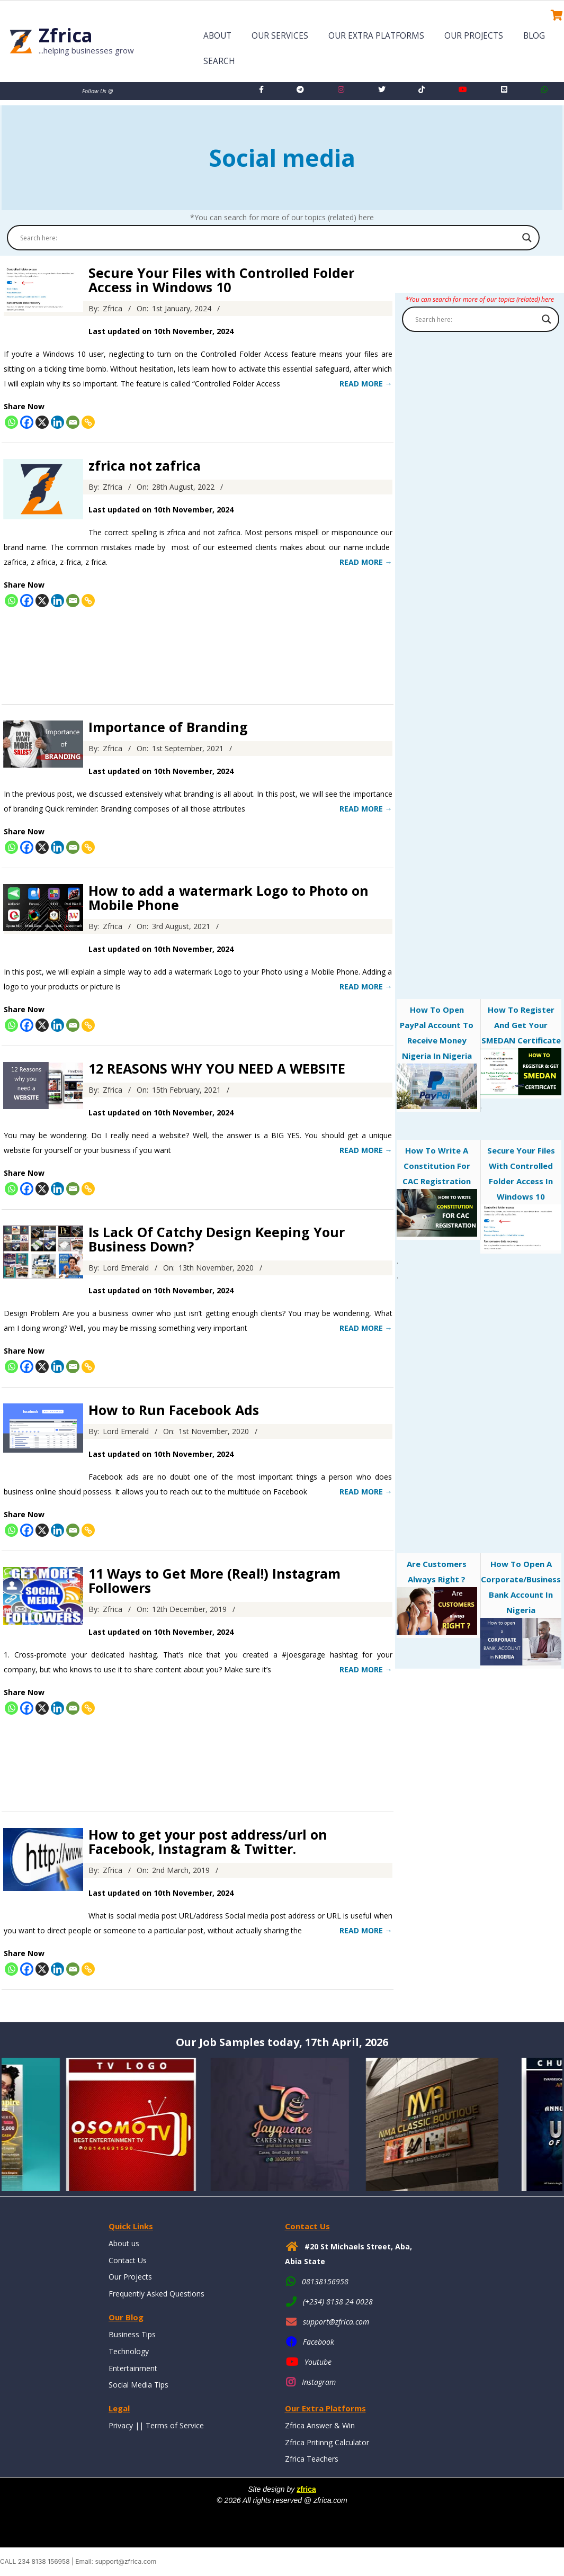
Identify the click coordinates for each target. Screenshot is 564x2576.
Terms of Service (175, 2425)
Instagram (319, 2382)
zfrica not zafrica (144, 465)
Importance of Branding (168, 727)
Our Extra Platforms (376, 35)
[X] (42, 422)
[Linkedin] (57, 422)
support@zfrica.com (336, 2322)
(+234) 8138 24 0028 (338, 2301)
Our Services (280, 35)
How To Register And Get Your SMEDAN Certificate (520, 1049)
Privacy (121, 2425)
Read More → (365, 384)
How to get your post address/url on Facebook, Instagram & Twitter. (207, 1841)
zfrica (306, 2489)
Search (219, 61)
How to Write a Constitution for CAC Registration (437, 1190)
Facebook (318, 2342)
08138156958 (325, 2281)
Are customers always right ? (437, 1596)
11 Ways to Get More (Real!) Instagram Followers (214, 1580)
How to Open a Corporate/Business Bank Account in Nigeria (520, 1612)
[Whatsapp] (11, 422)
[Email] (72, 422)
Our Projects (473, 35)
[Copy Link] (88, 422)
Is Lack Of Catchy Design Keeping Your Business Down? (216, 1239)
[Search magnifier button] (527, 237)
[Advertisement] (198, 651)
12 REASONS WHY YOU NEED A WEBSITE (216, 1068)
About (217, 35)
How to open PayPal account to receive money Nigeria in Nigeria (437, 1056)
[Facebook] (26, 422)
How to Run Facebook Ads (173, 1410)
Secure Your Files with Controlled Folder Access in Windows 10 (221, 280)
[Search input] (268, 237)
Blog (534, 35)
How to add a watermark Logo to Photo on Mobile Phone (228, 897)
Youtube (318, 2362)
